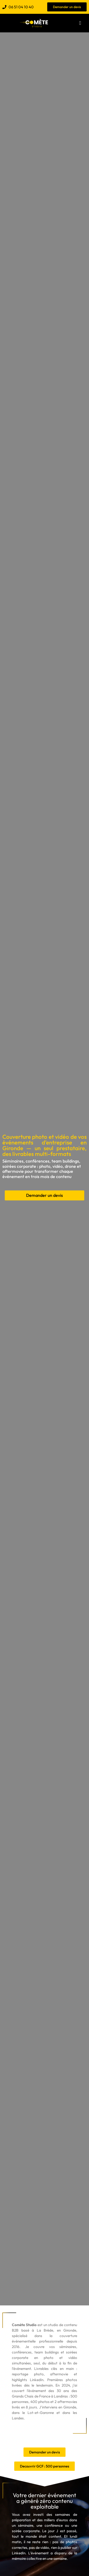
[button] (80, 23)
